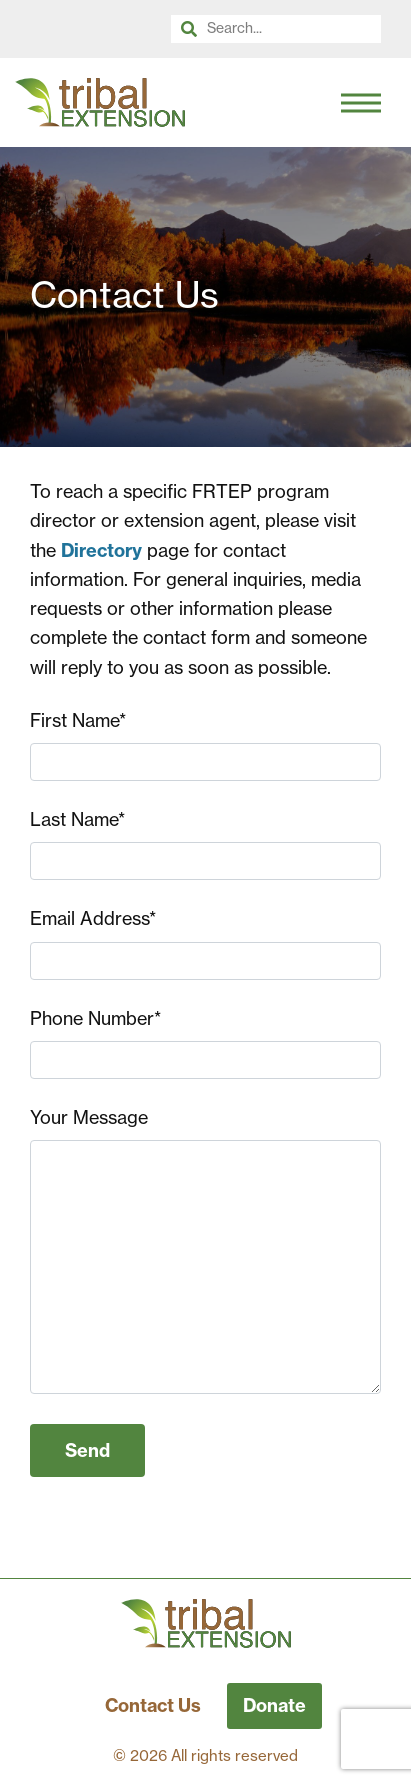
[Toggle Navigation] (361, 103)
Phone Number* (95, 1018)
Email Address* (93, 918)
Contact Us (153, 1705)
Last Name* (77, 819)
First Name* (78, 720)
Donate (274, 1705)
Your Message (89, 1117)
